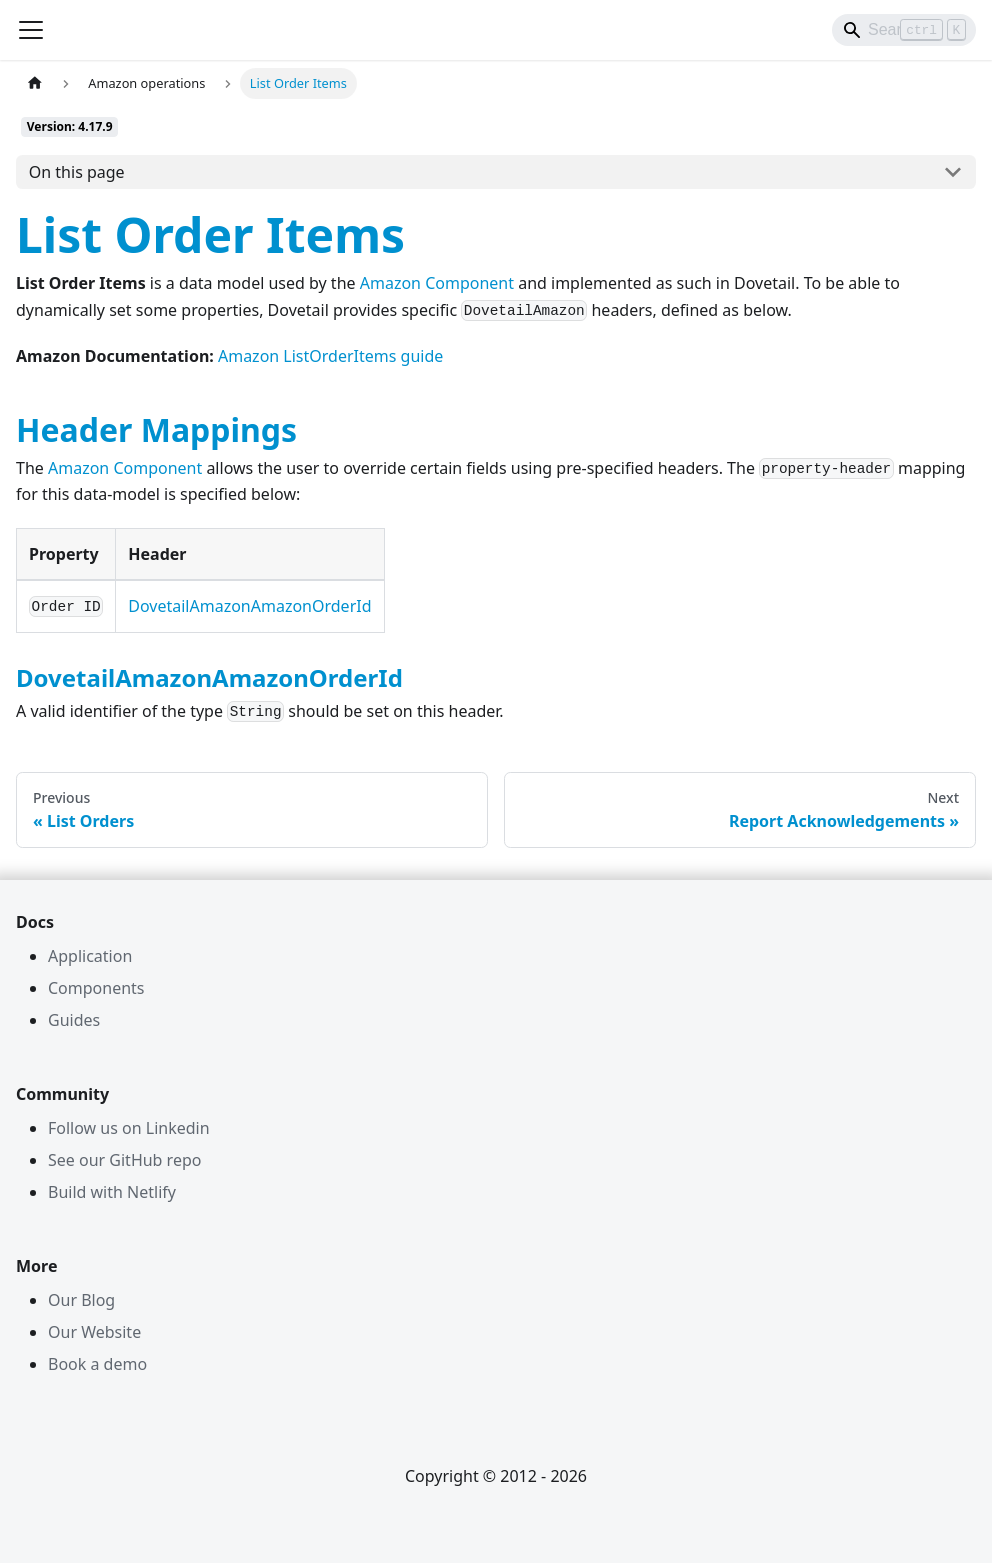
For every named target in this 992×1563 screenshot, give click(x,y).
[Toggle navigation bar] (31, 30)
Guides (74, 1020)
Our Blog (81, 1300)
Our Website (94, 1332)
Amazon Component (437, 283)
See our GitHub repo (124, 1160)
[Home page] (35, 83)
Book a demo (97, 1364)
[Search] (904, 30)
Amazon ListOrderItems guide (330, 356)
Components (96, 988)
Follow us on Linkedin (129, 1128)
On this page (77, 172)
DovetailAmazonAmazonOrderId (249, 606)
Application (90, 956)
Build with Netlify (112, 1192)
